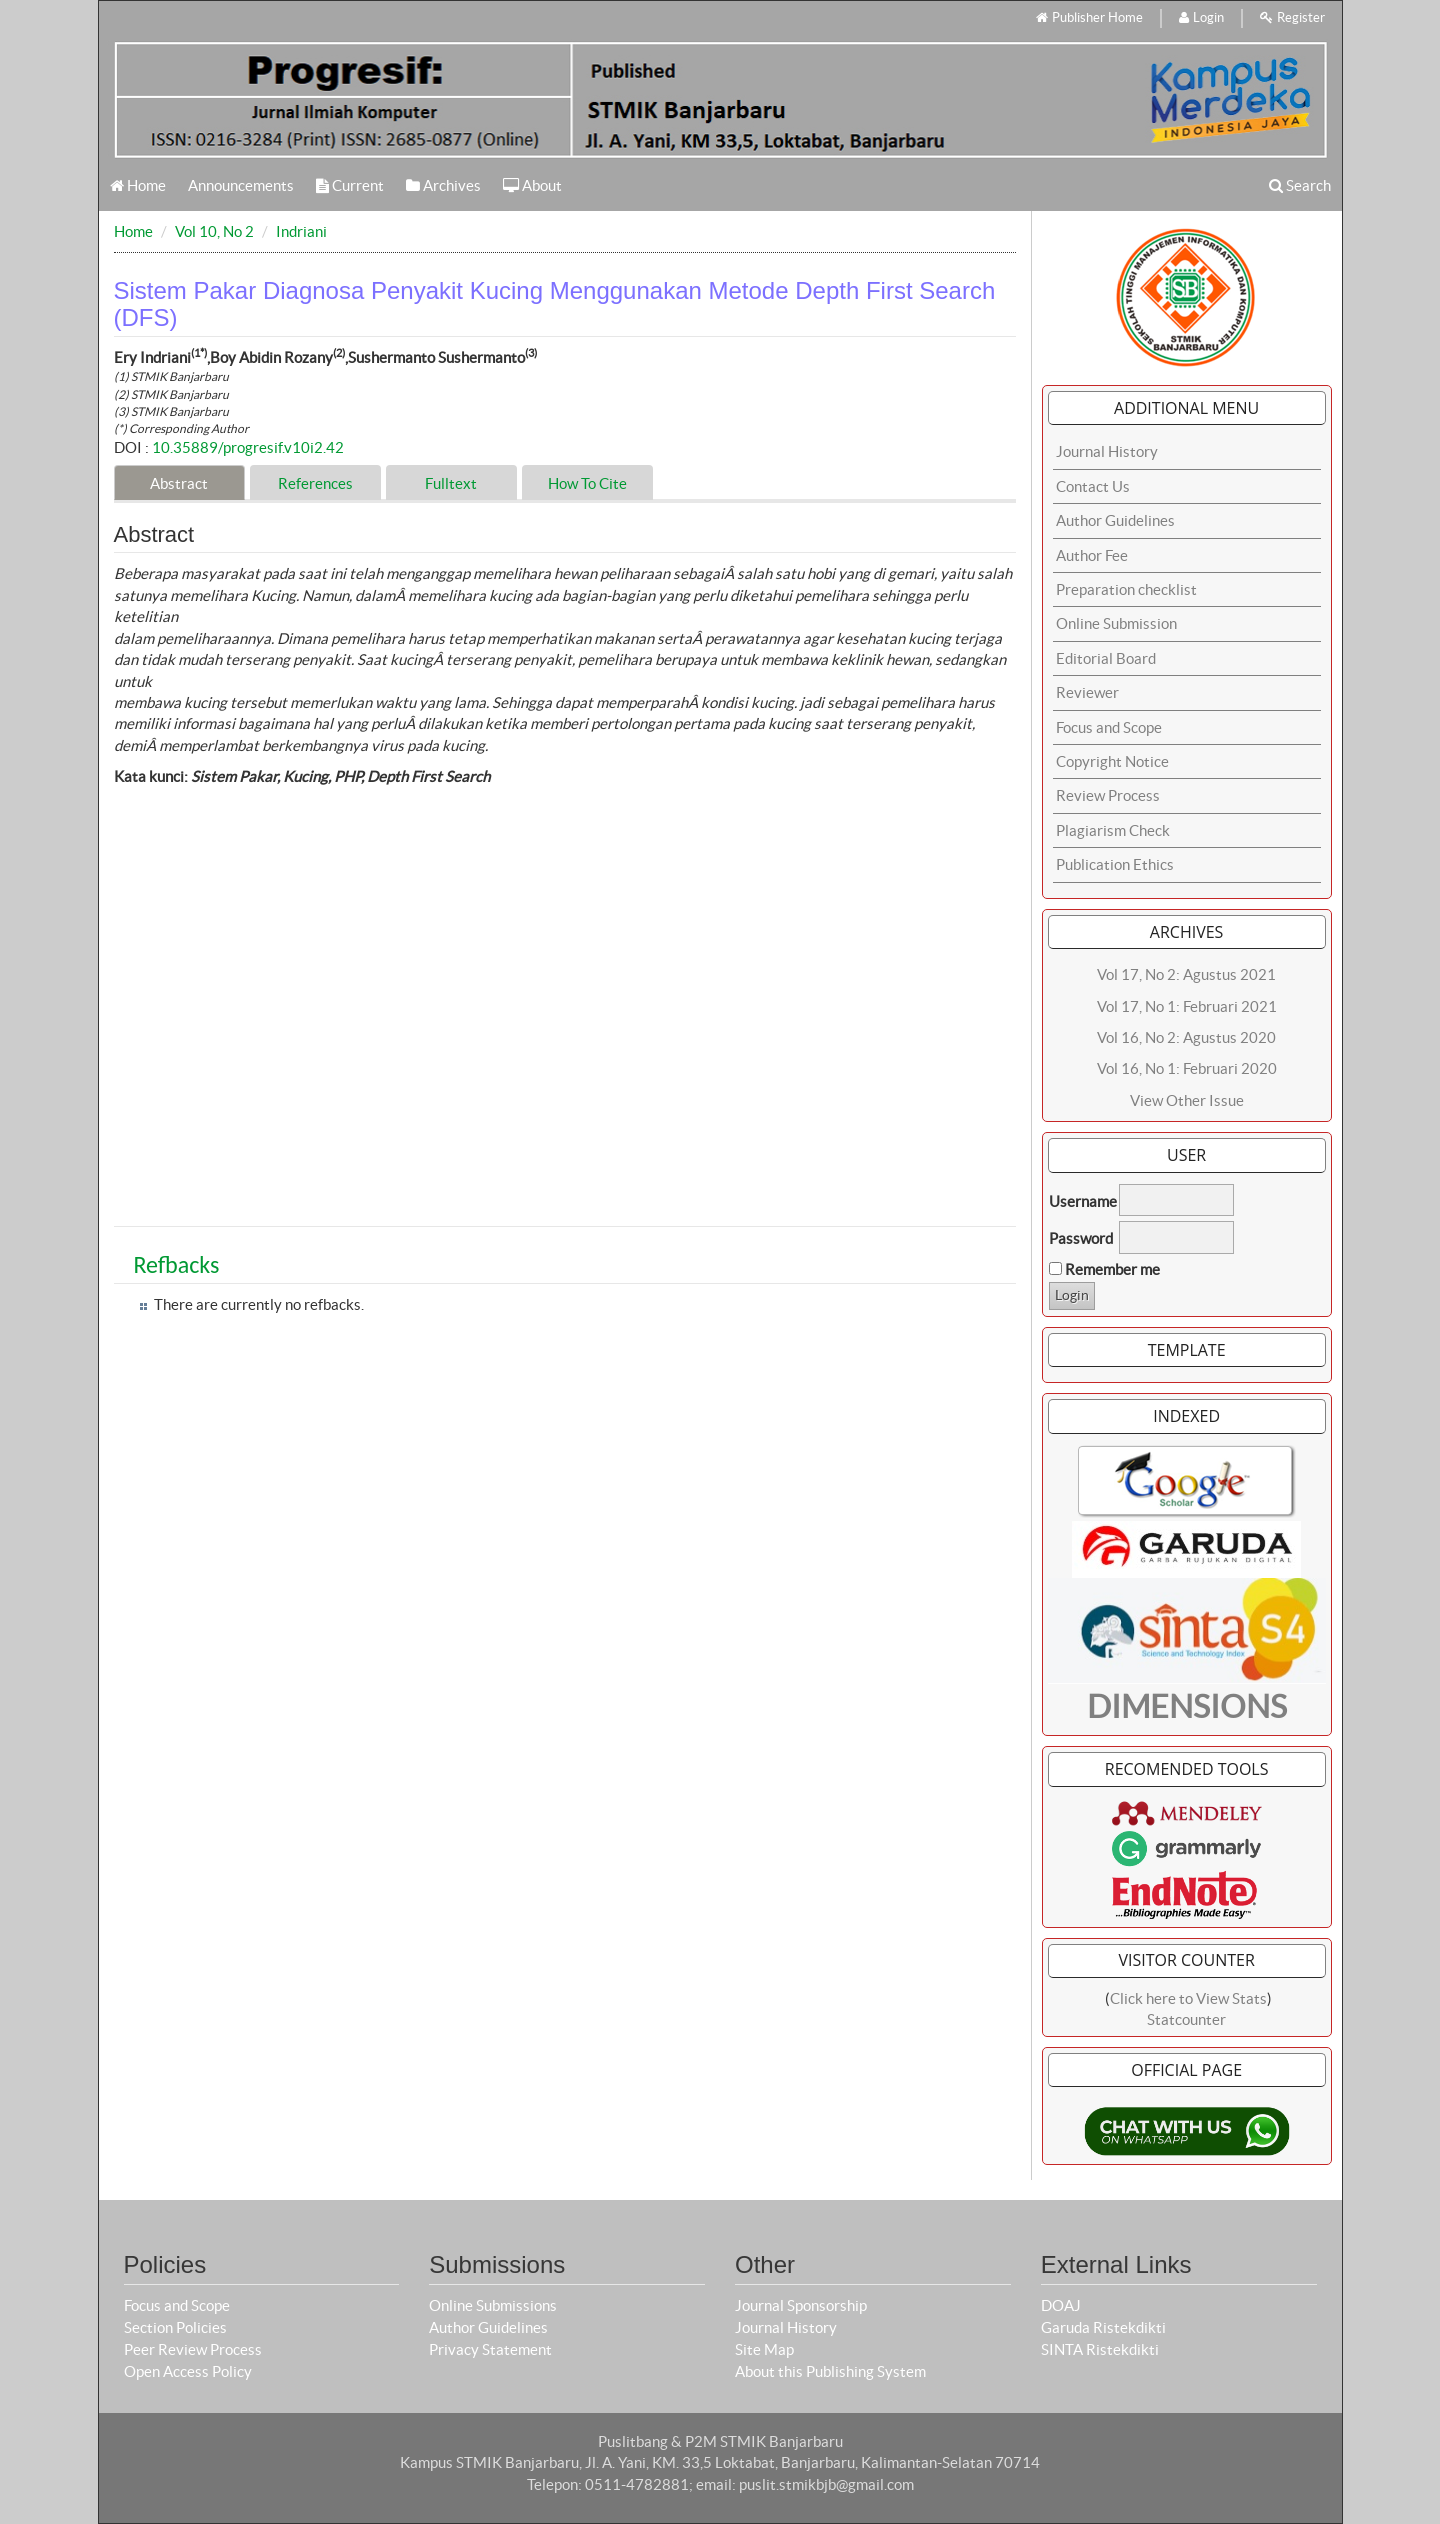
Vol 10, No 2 (214, 231)
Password (1081, 1238)
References (315, 483)
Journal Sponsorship (801, 2305)
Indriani (301, 231)
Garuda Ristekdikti (1103, 2327)
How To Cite (587, 483)
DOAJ (1061, 2305)
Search (1300, 185)
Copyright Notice (1112, 761)
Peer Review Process (193, 2349)
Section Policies (175, 2327)
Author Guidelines (1115, 520)
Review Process (1108, 795)
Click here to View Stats (1188, 1998)
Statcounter (1186, 2019)
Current (350, 185)
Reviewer (1087, 692)
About (532, 185)
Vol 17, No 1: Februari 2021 (1187, 1006)
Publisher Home (1089, 17)
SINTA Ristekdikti (1100, 2349)
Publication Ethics (1115, 864)
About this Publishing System (830, 2371)
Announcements (241, 185)
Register (1292, 17)
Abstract (179, 483)
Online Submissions (493, 2305)
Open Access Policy (188, 2371)
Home (138, 185)
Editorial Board (1106, 658)
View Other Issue (1187, 1100)
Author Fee (1092, 555)
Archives (443, 185)
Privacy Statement (490, 2349)
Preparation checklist (1126, 589)
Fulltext (451, 483)
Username (1083, 1201)
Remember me (1112, 1269)
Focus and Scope (1109, 727)
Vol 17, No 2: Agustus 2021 (1186, 974)
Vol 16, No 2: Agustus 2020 (1186, 1037)
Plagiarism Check (1113, 830)
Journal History (1107, 451)
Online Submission (1116, 623)
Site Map (764, 2349)
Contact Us (1093, 486)
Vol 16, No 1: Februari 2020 (1187, 1068)
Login (1201, 17)
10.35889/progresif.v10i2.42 (248, 447)
